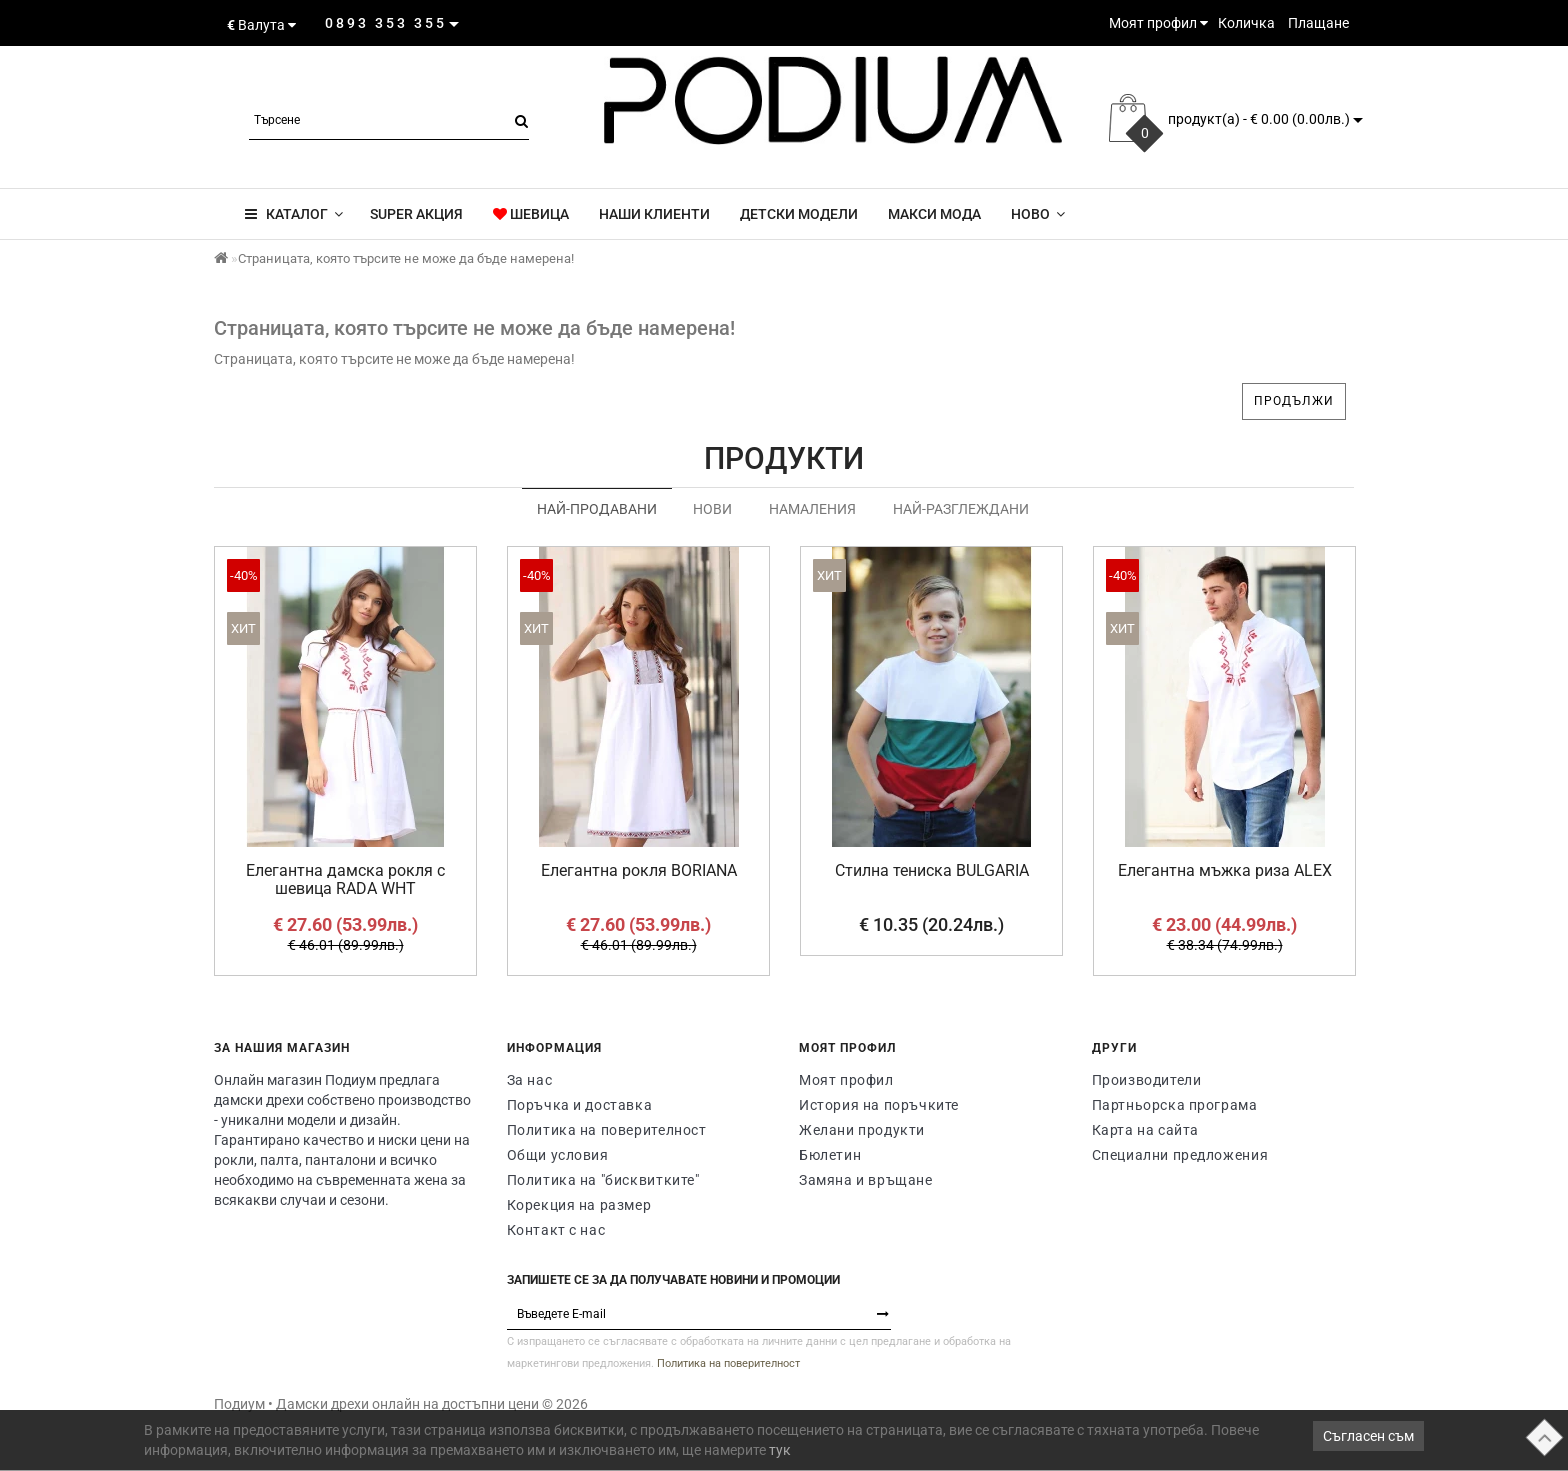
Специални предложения (1180, 1155)
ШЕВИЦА (531, 214)
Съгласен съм (1368, 1436)
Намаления (812, 509)
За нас (530, 1080)
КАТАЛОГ (294, 214)
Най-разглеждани (961, 509)
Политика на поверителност (607, 1130)
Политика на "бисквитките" (603, 1180)
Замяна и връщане (866, 1180)
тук (780, 1450)
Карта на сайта (1145, 1130)
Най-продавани (597, 509)
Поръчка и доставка (580, 1105)
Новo (1038, 214)
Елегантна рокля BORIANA (639, 871)
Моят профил (846, 1080)
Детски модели (799, 214)
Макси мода (934, 214)
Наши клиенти (654, 214)
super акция (415, 214)
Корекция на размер (579, 1205)
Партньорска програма (1175, 1105)
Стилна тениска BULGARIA (932, 871)
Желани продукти (862, 1130)
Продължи (1294, 401)
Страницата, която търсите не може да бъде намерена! (406, 258)
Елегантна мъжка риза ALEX (1225, 871)
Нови (712, 509)
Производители (1147, 1080)
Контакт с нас (556, 1230)
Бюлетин (830, 1155)
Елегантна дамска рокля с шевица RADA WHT (345, 879)
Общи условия (558, 1155)
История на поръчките (879, 1105)
